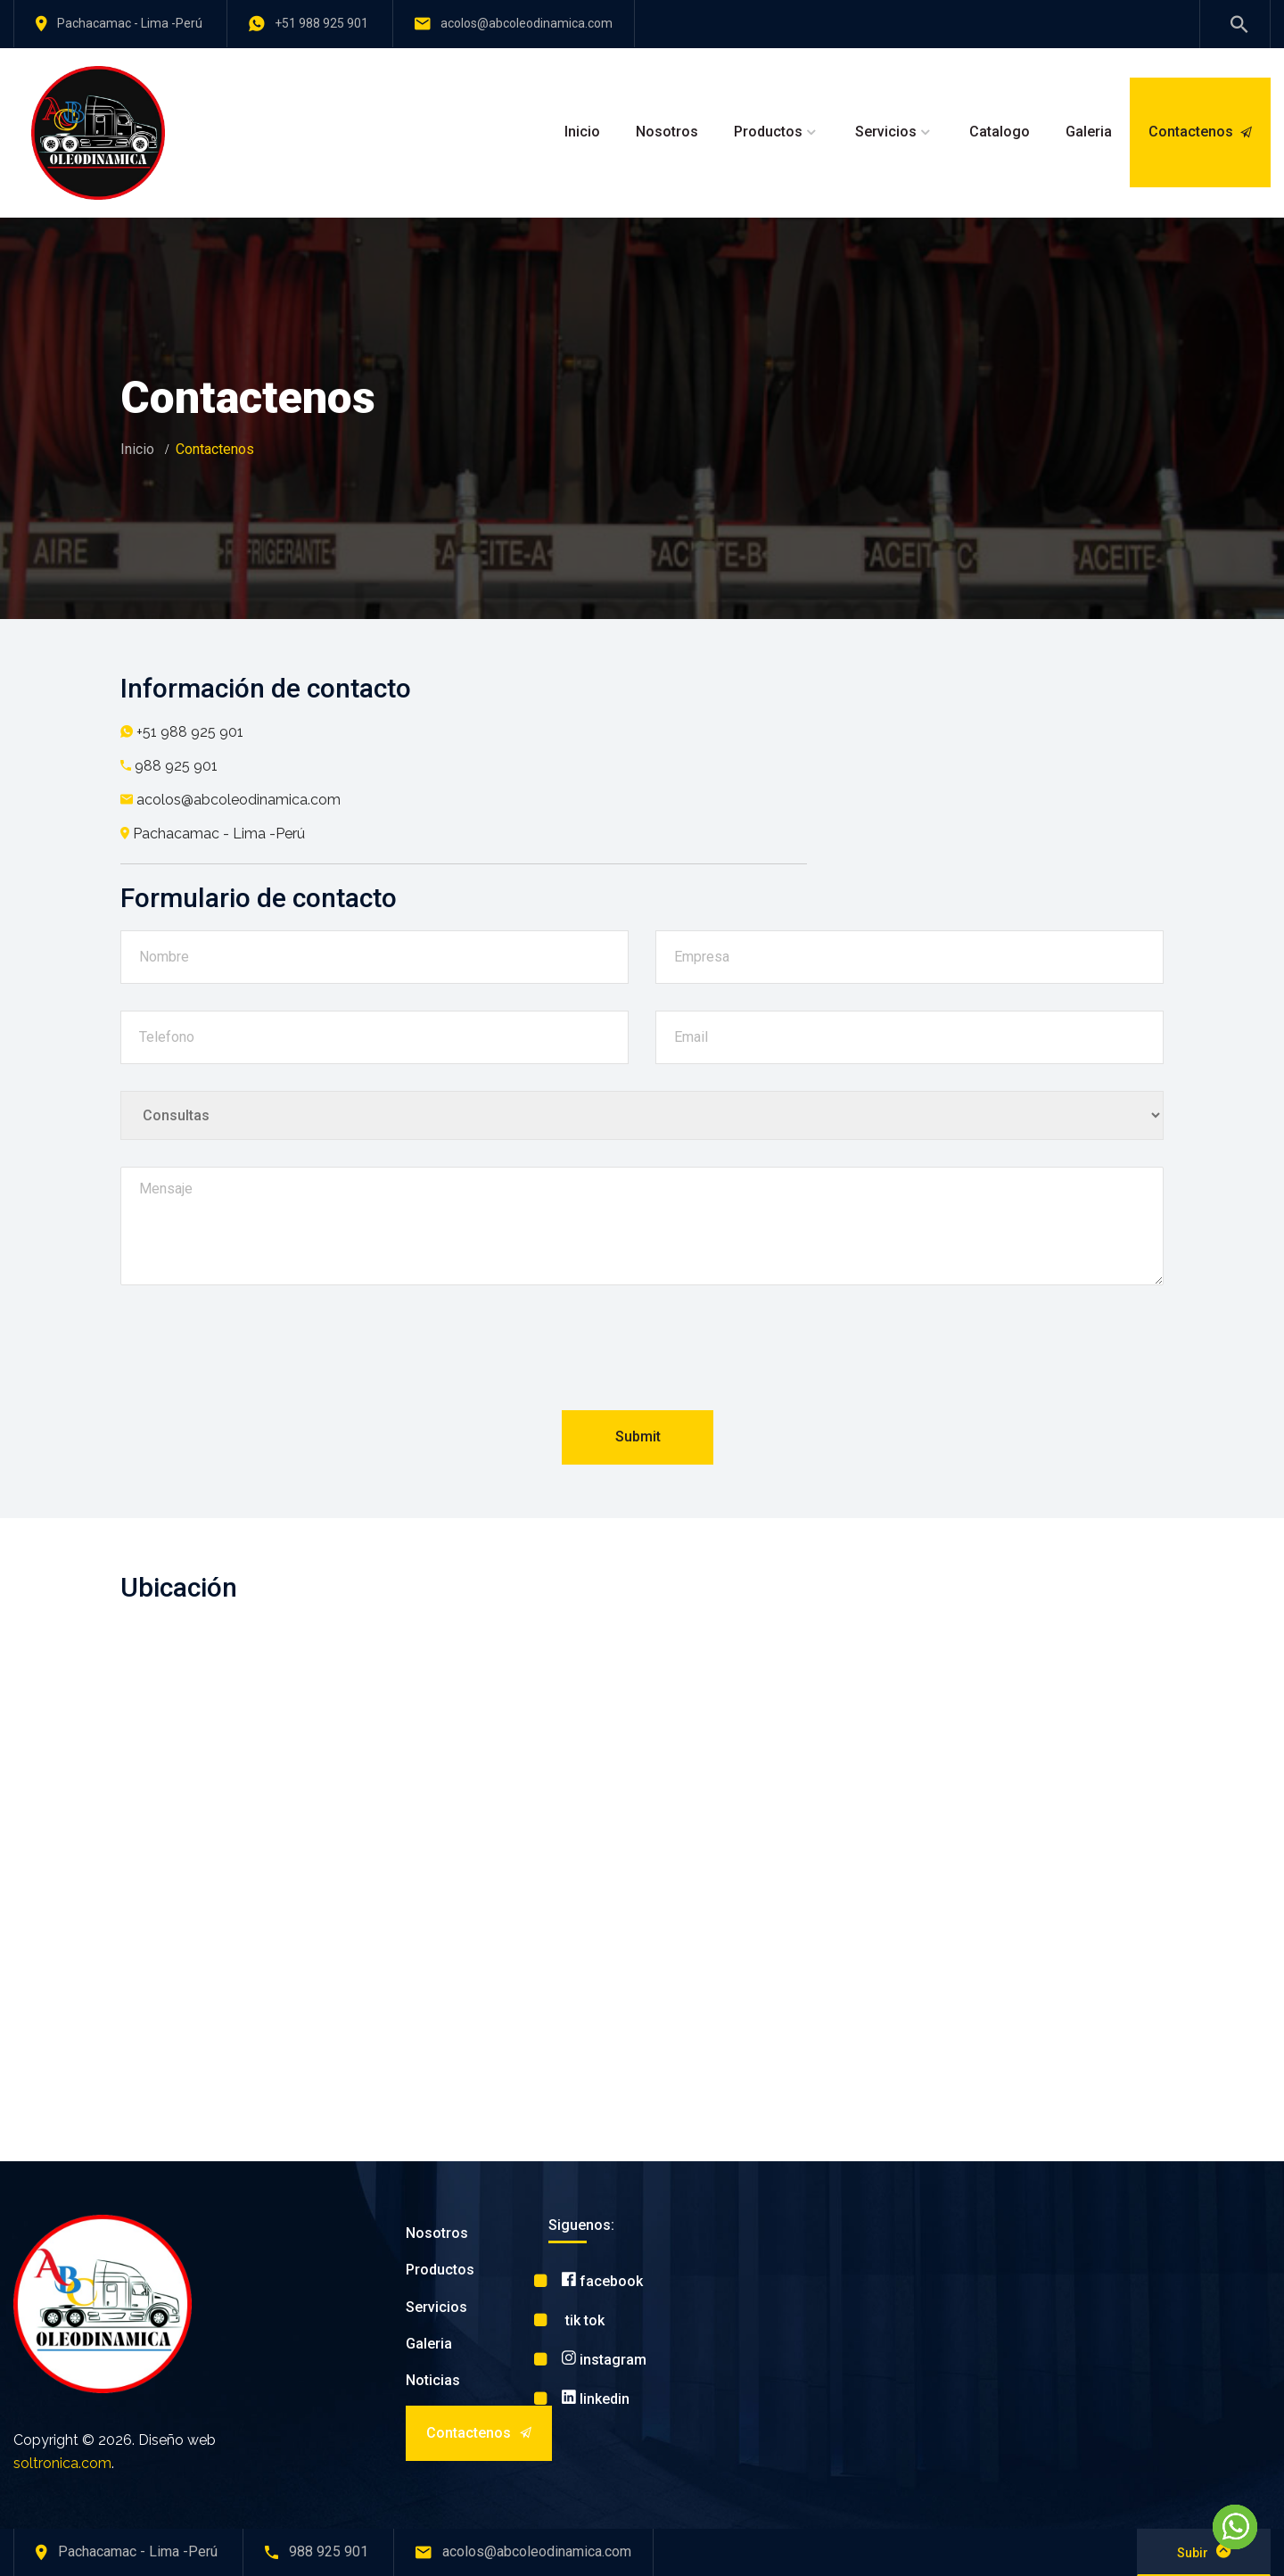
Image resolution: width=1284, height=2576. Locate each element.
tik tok (583, 2320)
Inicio (582, 131)
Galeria (1089, 131)
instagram (604, 2359)
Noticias (433, 2380)
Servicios (886, 131)
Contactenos (1200, 131)
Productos (768, 131)
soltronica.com (62, 2463)
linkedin (596, 2398)
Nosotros (667, 131)
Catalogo (999, 131)
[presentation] (642, 1353)
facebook (602, 2281)
